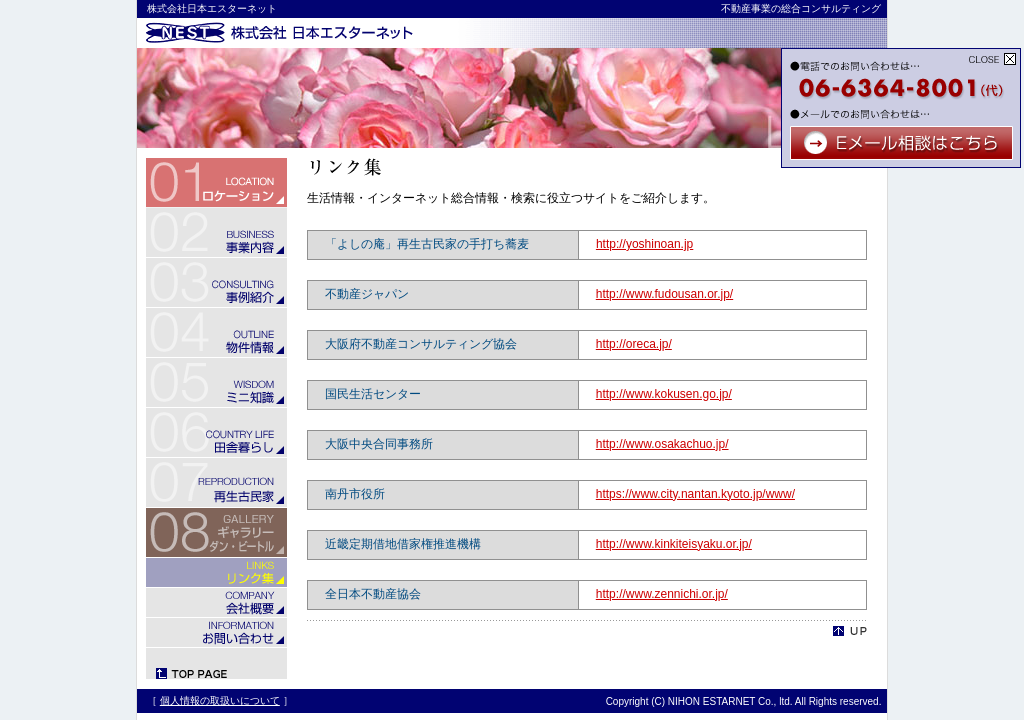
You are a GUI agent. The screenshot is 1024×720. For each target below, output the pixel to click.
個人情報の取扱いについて (220, 700)
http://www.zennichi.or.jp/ (662, 594)
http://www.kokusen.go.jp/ (664, 394)
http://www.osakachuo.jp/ (662, 444)
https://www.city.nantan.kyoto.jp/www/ (695, 494)
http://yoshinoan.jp (644, 244)
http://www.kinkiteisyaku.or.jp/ (674, 544)
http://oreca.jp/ (634, 344)
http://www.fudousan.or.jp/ (664, 294)
